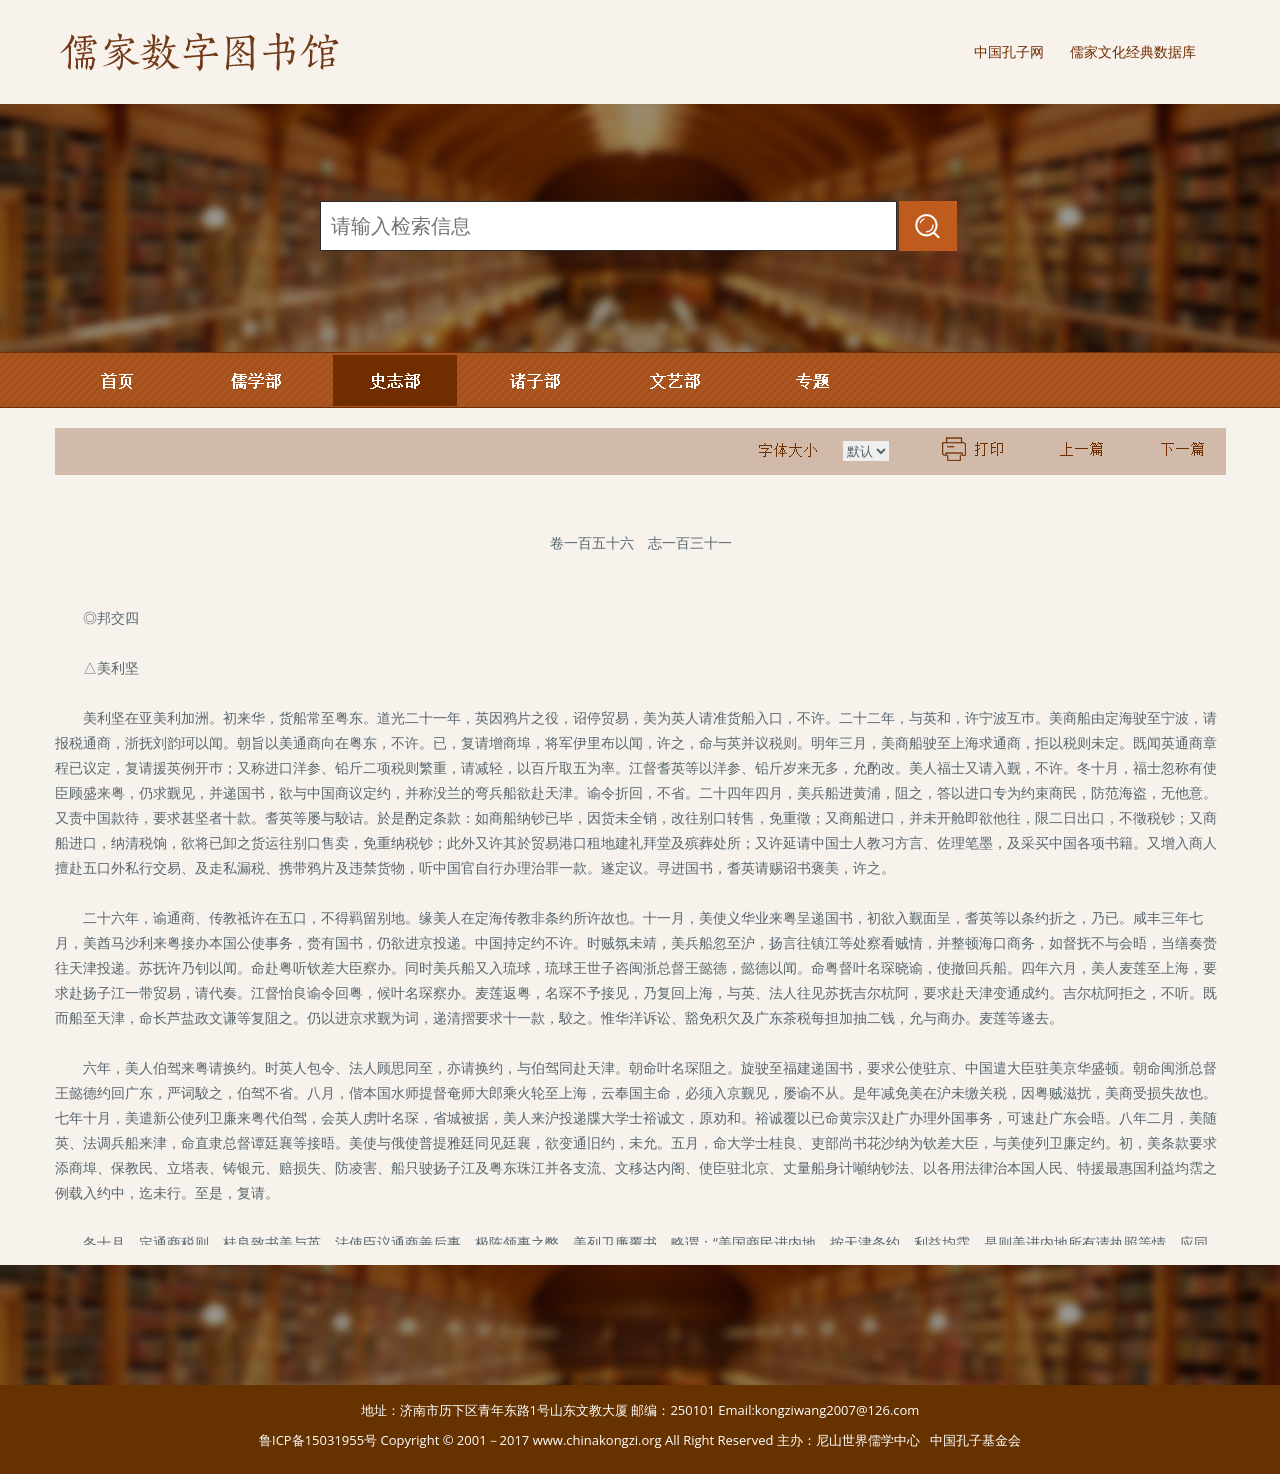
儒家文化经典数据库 (1133, 51)
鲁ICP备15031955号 (318, 1440)
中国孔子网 (1009, 51)
